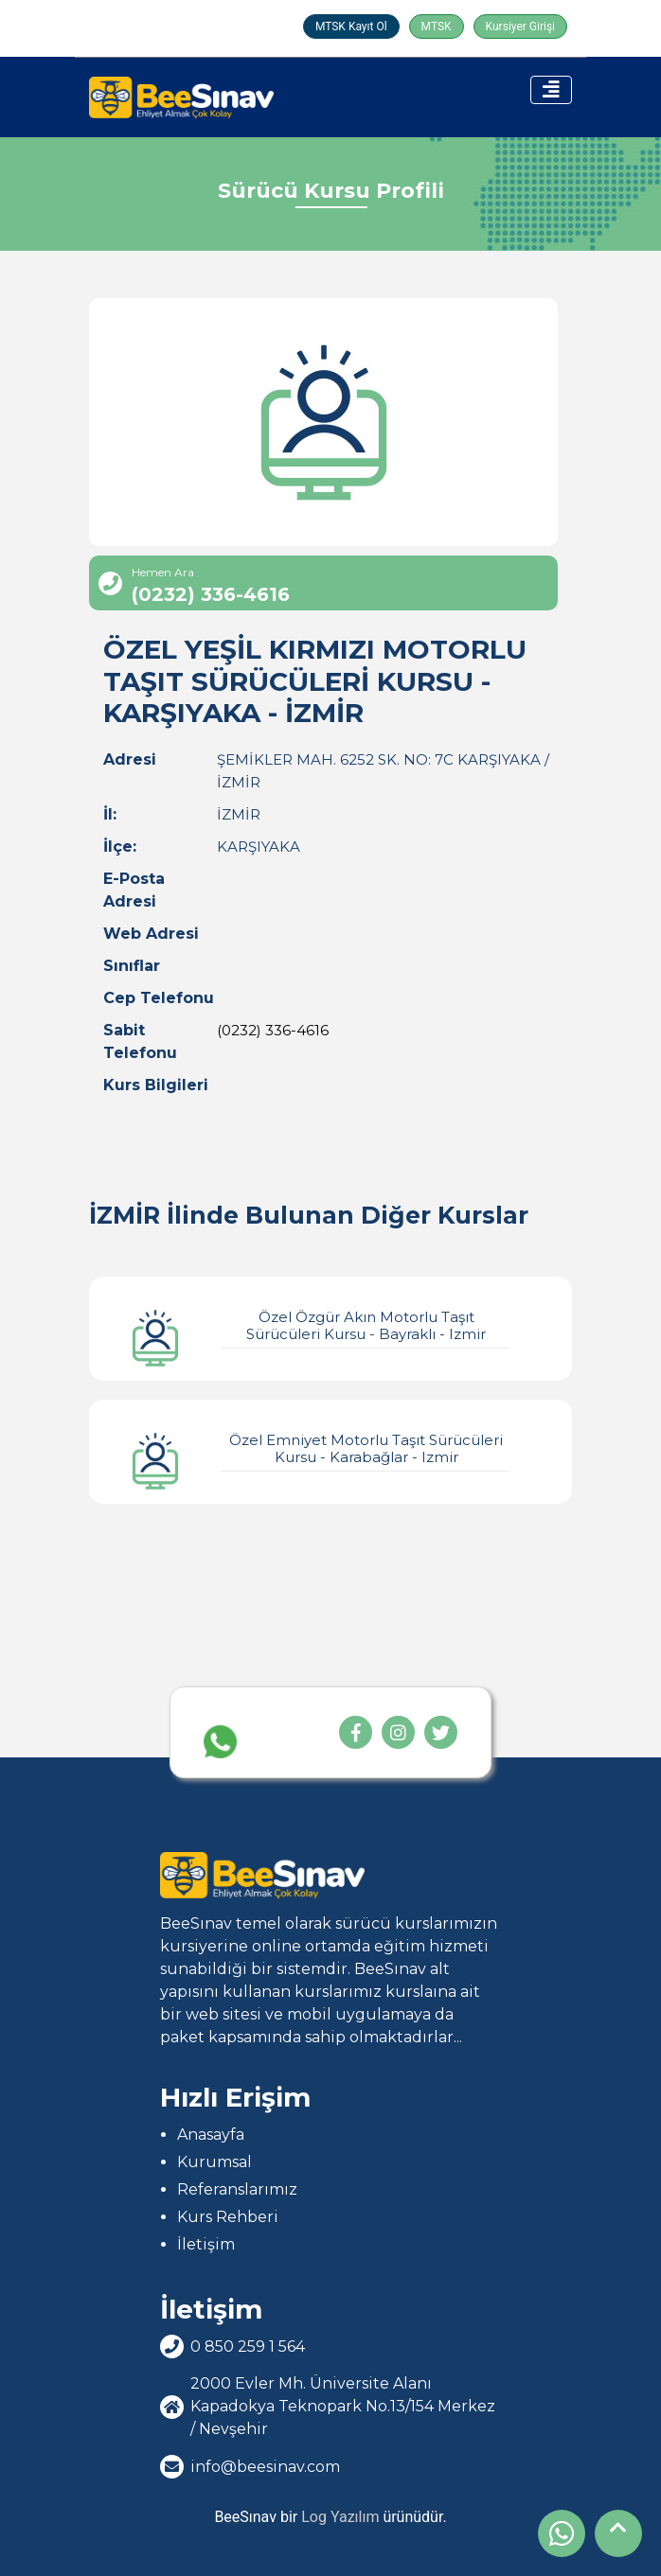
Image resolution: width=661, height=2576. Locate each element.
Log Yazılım (340, 2517)
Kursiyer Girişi (520, 26)
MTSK (436, 26)
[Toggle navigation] (551, 90)
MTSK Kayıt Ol (351, 26)
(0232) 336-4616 (273, 1030)
